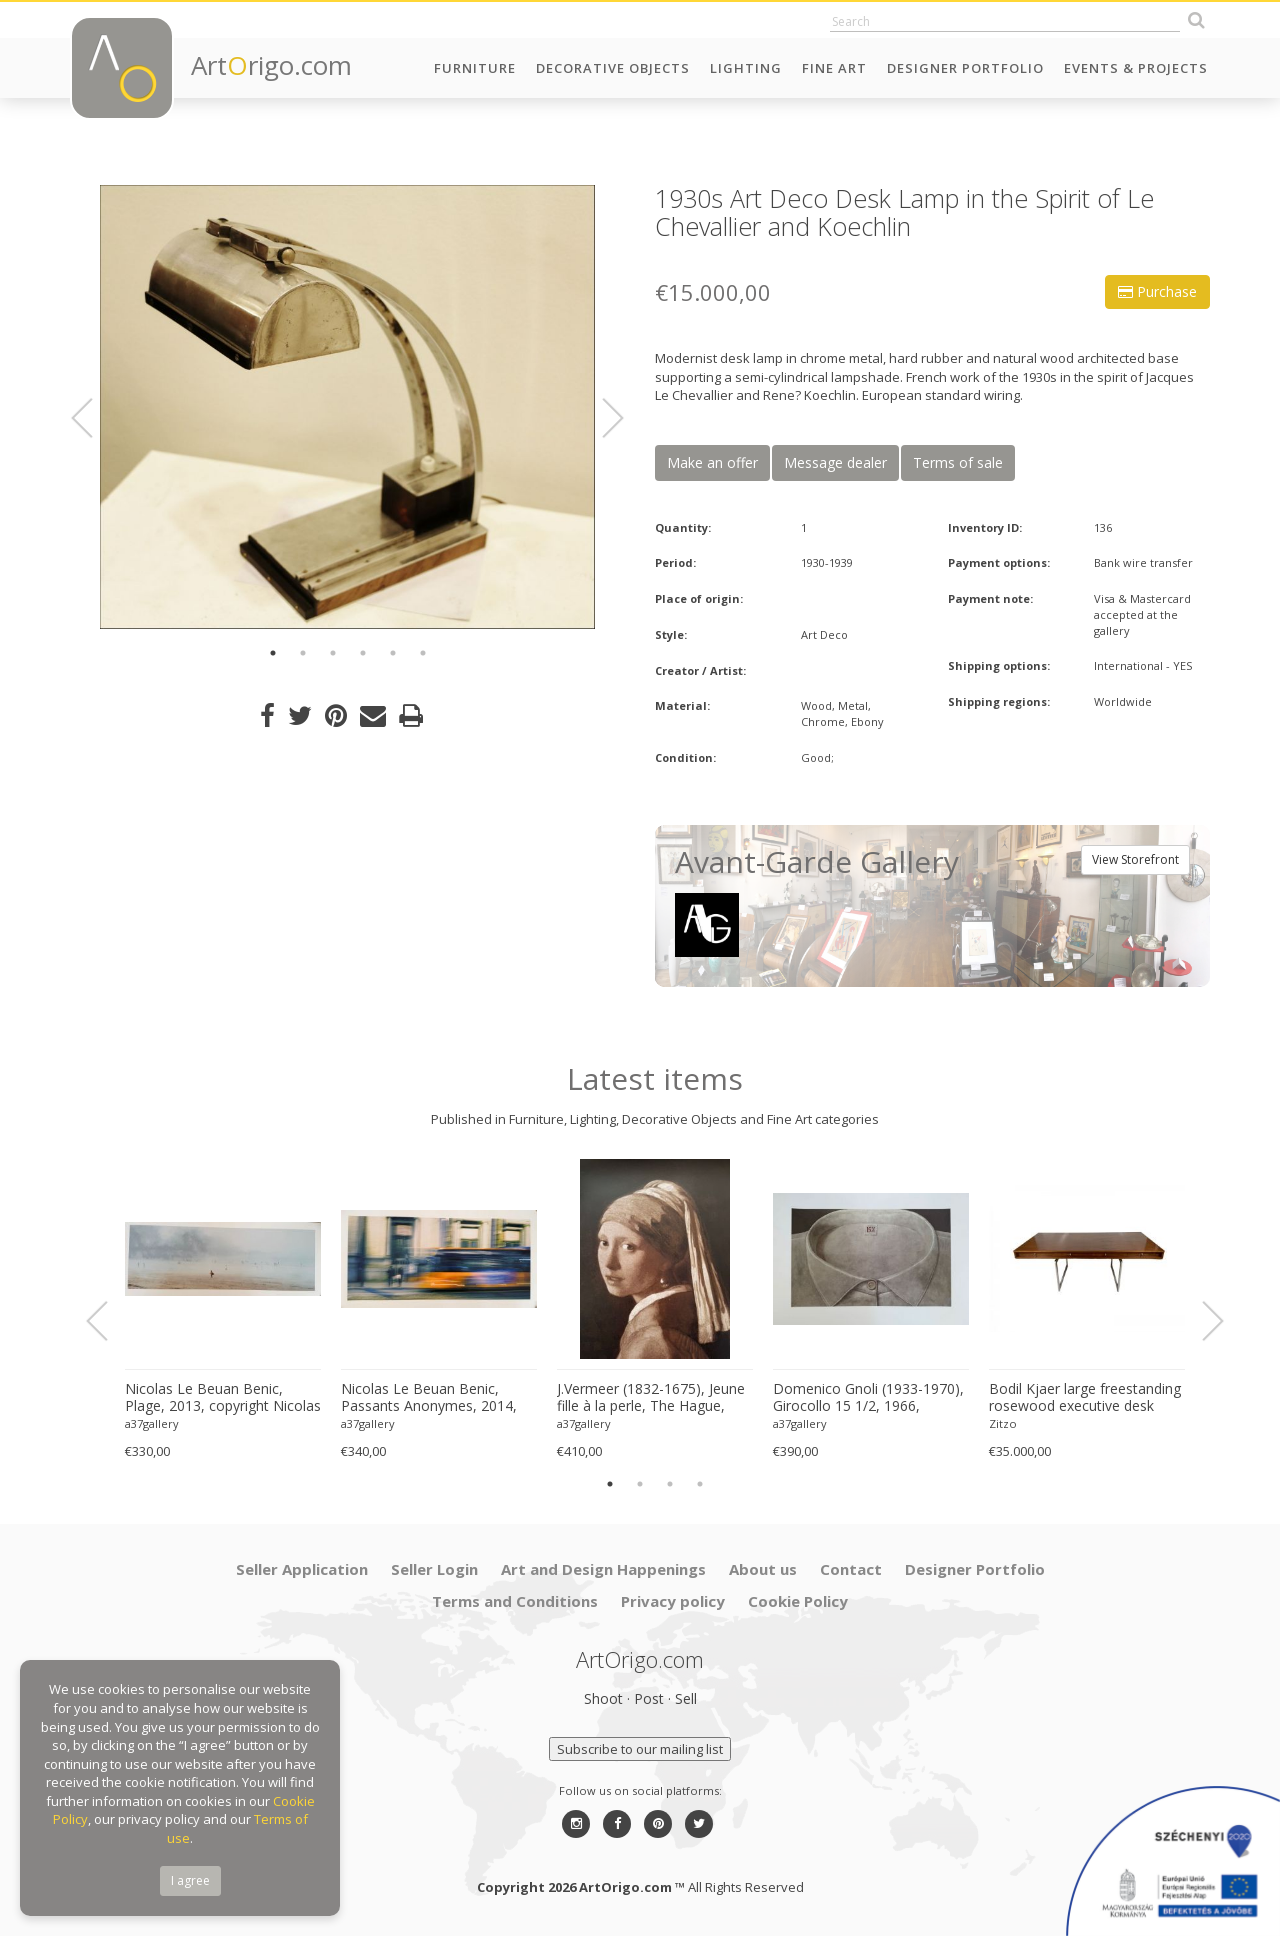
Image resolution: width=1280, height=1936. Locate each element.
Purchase (1157, 291)
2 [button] (303, 653)
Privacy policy (673, 1601)
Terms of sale (958, 462)
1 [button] (273, 653)
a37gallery (152, 1423)
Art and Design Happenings (603, 1569)
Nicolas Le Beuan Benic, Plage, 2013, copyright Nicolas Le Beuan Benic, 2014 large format (223, 1398)
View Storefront (1135, 859)
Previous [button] (94, 418)
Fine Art (834, 68)
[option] (347, 407)
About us (763, 1569)
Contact (851, 1569)
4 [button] (363, 653)
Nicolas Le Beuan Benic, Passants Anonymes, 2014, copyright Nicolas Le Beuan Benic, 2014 (430, 1398)
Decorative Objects (613, 68)
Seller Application (302, 1569)
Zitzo (1003, 1423)
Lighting (746, 68)
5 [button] (393, 653)
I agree (190, 1880)
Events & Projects (1136, 68)
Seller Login (434, 1569)
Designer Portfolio (965, 68)
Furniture (475, 68)
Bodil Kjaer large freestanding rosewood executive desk (1085, 1397)
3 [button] (333, 653)
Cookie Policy (798, 1601)
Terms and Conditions (515, 1601)
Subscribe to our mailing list (640, 1749)
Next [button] (601, 418)
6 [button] (423, 653)
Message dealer (835, 462)
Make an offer (712, 462)
